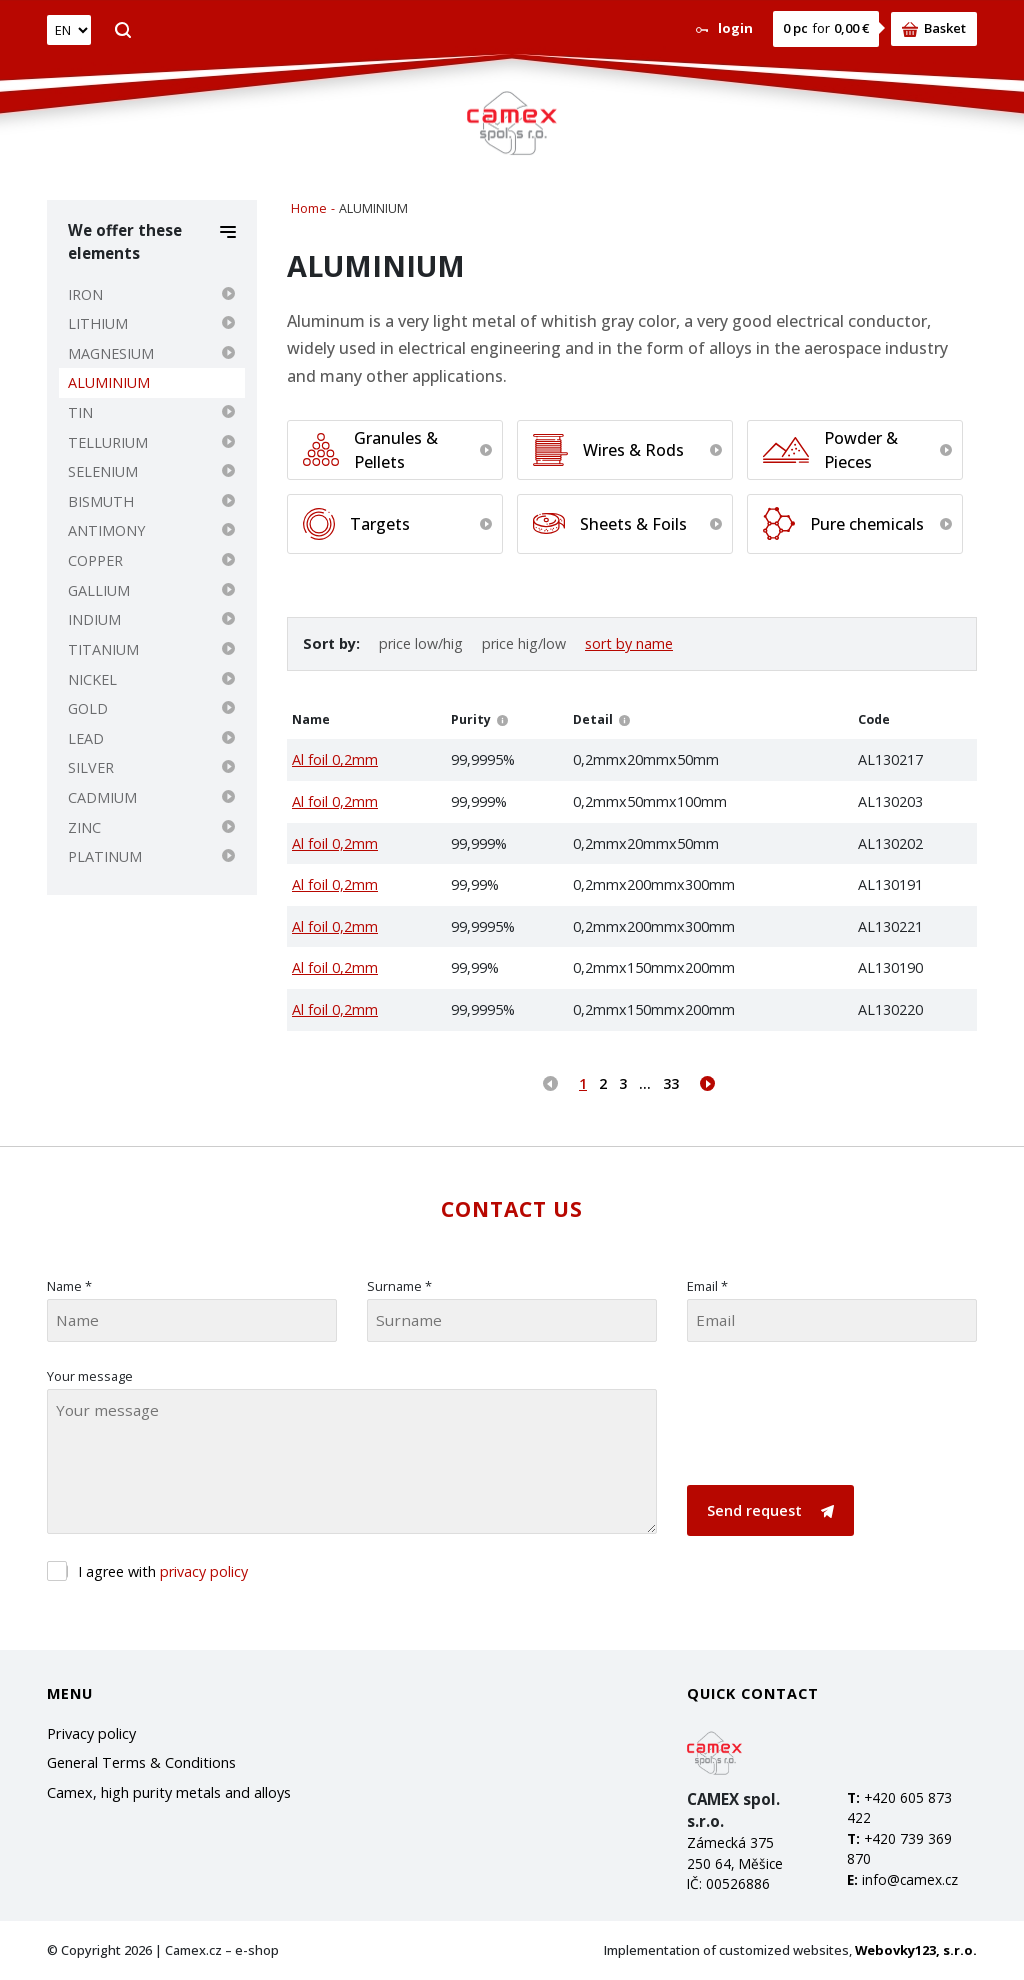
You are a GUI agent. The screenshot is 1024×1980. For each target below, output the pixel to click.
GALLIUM (99, 590)
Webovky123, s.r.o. (916, 1950)
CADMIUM (102, 797)
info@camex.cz (910, 1879)
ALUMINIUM (109, 382)
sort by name (629, 643)
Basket (934, 28)
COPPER (95, 560)
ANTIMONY (106, 530)
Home (309, 208)
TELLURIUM (108, 442)
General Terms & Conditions (141, 1762)
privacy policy (204, 1571)
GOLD (88, 708)
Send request (770, 1510)
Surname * (399, 1286)
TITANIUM (103, 649)
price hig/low (524, 643)
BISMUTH (101, 501)
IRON (85, 294)
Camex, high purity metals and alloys (169, 1792)
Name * (69, 1286)
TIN (80, 412)
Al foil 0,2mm (335, 759)
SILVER (91, 767)
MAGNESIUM (111, 353)
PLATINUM (105, 856)
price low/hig (421, 643)
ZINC (84, 827)
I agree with (163, 1571)
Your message (90, 1376)
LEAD (86, 738)
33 (671, 1083)
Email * (707, 1286)
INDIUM (94, 619)
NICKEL (92, 679)
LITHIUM (98, 323)
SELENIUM (103, 471)
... (645, 1083)
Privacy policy (91, 1733)
